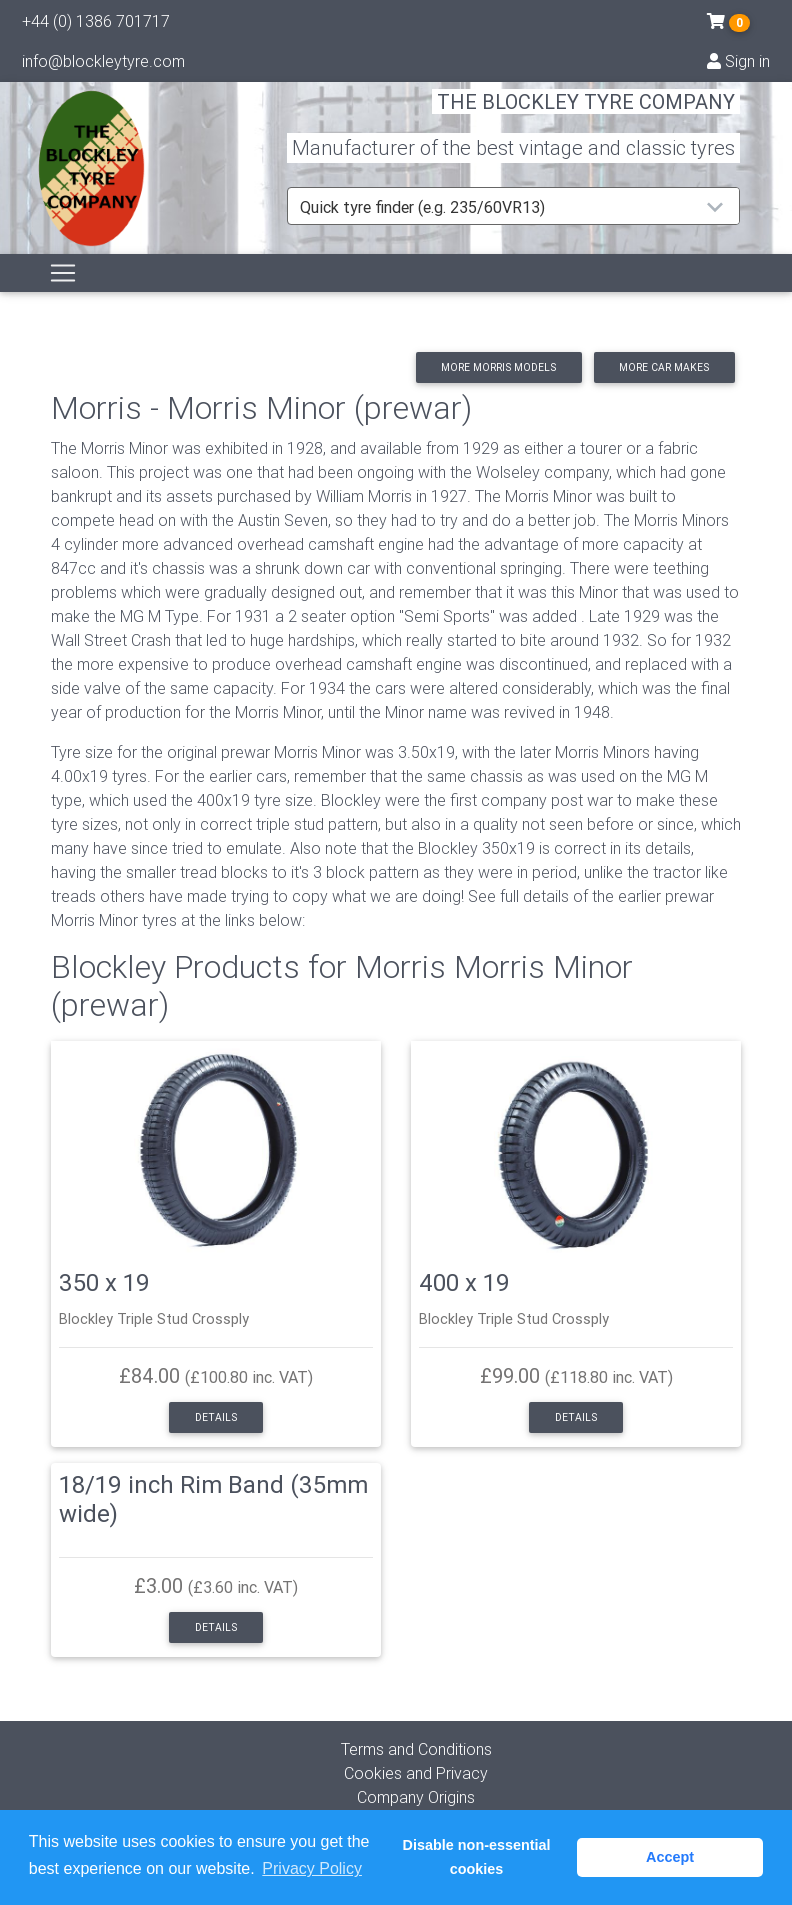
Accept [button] (670, 1857)
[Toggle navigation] (63, 296)
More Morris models (498, 367)
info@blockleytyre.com (103, 65)
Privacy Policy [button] (312, 1868)
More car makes (664, 367)
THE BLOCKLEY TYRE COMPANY (586, 114)
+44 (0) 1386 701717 (96, 25)
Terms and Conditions (416, 1749)
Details (216, 1417)
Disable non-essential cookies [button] (477, 1857)
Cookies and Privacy (416, 1773)
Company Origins (416, 1797)
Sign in (738, 65)
